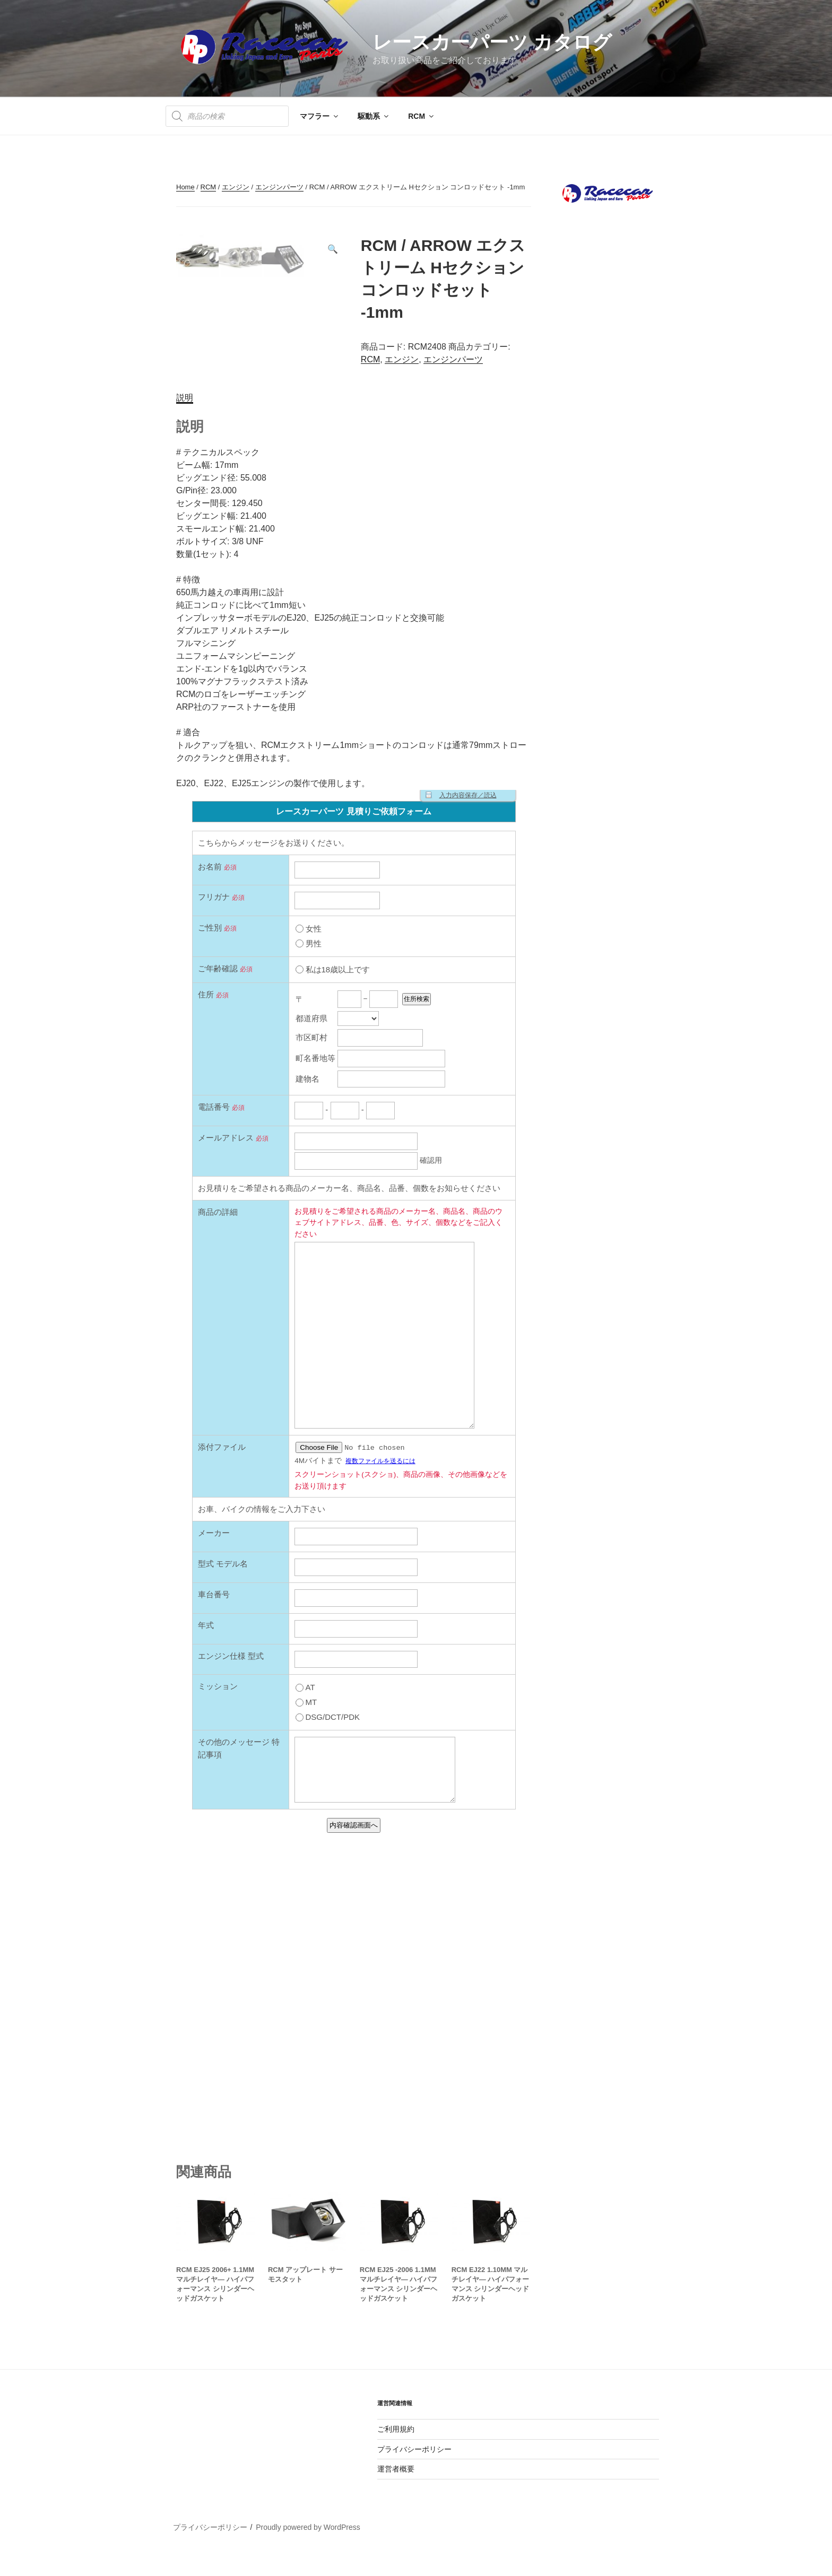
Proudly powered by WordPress (308, 2551)
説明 (184, 421)
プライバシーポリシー (414, 2473)
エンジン (235, 187)
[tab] (184, 421)
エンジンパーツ (279, 187)
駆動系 (374, 116)
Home (185, 187)
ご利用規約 (395, 2453)
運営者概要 (395, 2492)
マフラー (320, 116)
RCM (421, 116)
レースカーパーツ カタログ (492, 42)
